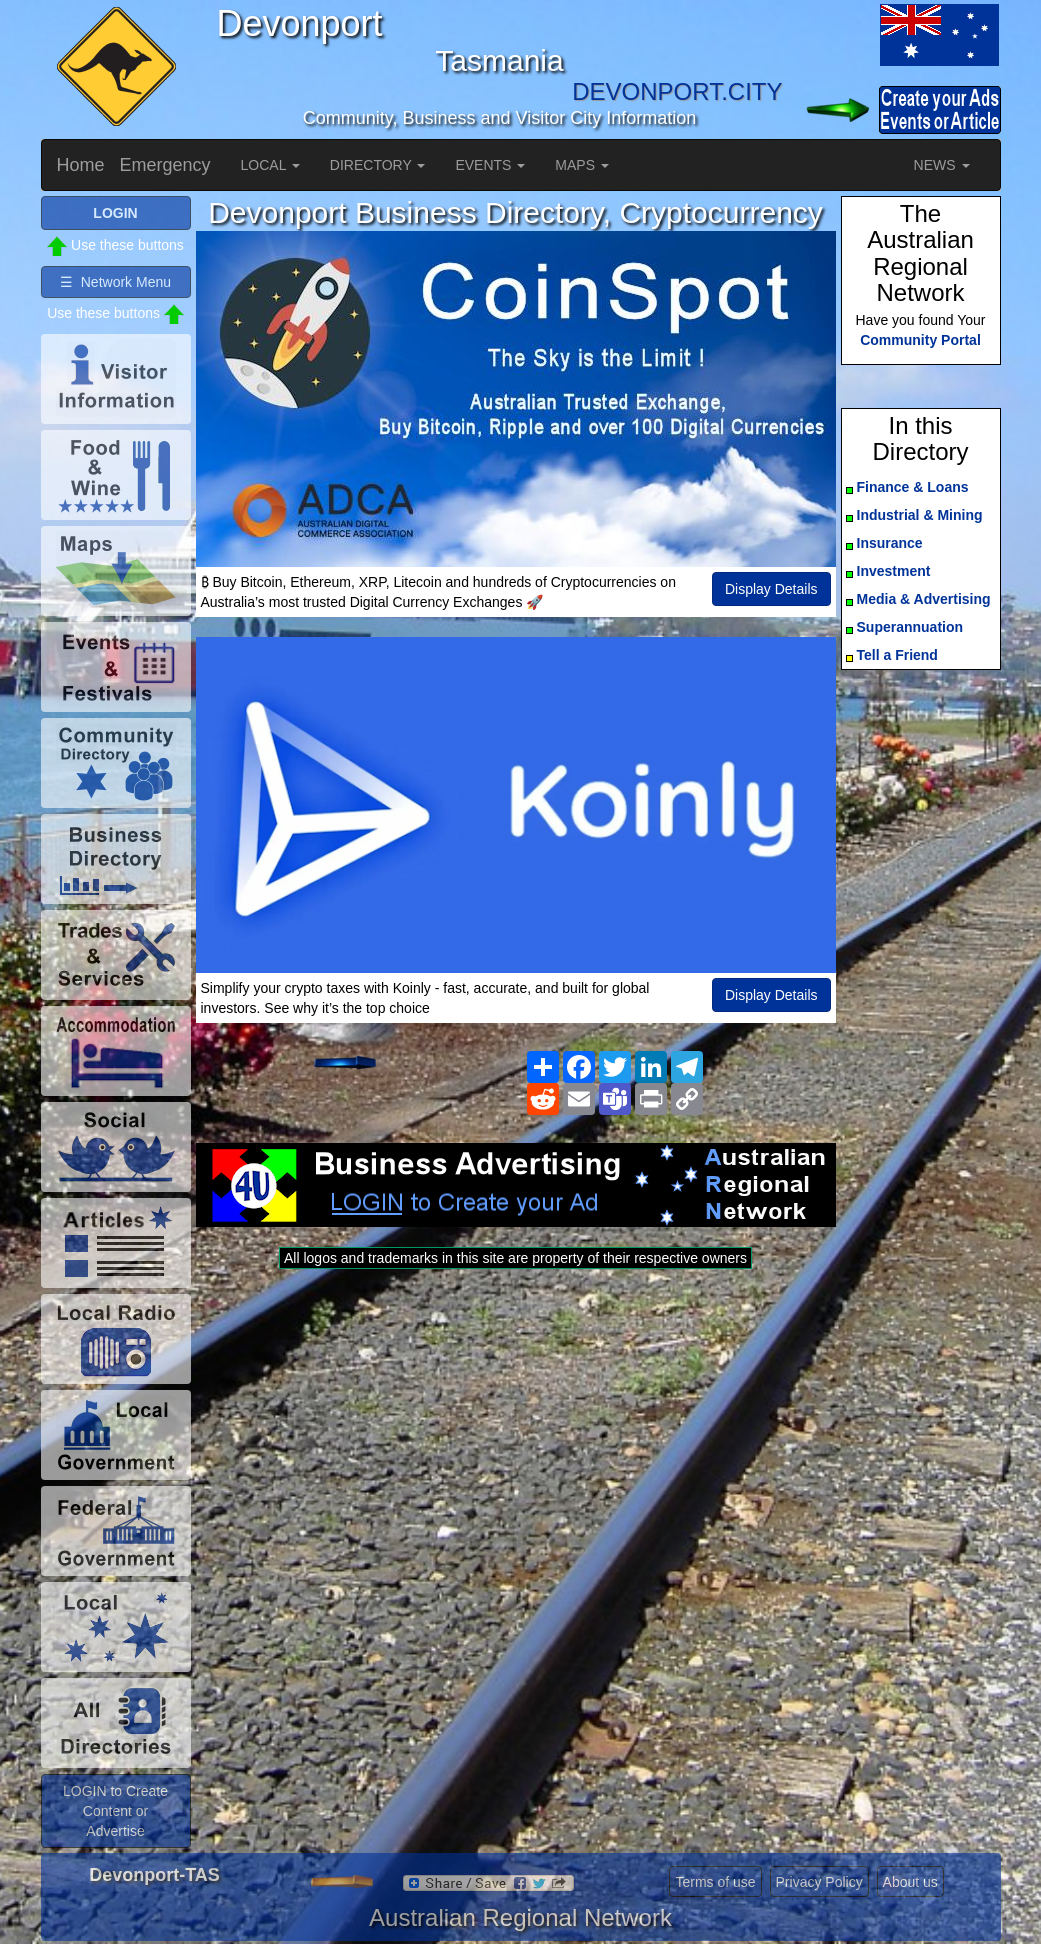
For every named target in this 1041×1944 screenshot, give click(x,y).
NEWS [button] (942, 165)
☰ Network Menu (115, 282)
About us (910, 1882)
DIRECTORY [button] (378, 165)
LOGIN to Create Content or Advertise (115, 1811)
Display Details (771, 589)
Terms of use (715, 1882)
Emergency (165, 165)
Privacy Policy (819, 1882)
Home (81, 165)
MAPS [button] (582, 165)
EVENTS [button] (490, 165)
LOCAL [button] (270, 165)
